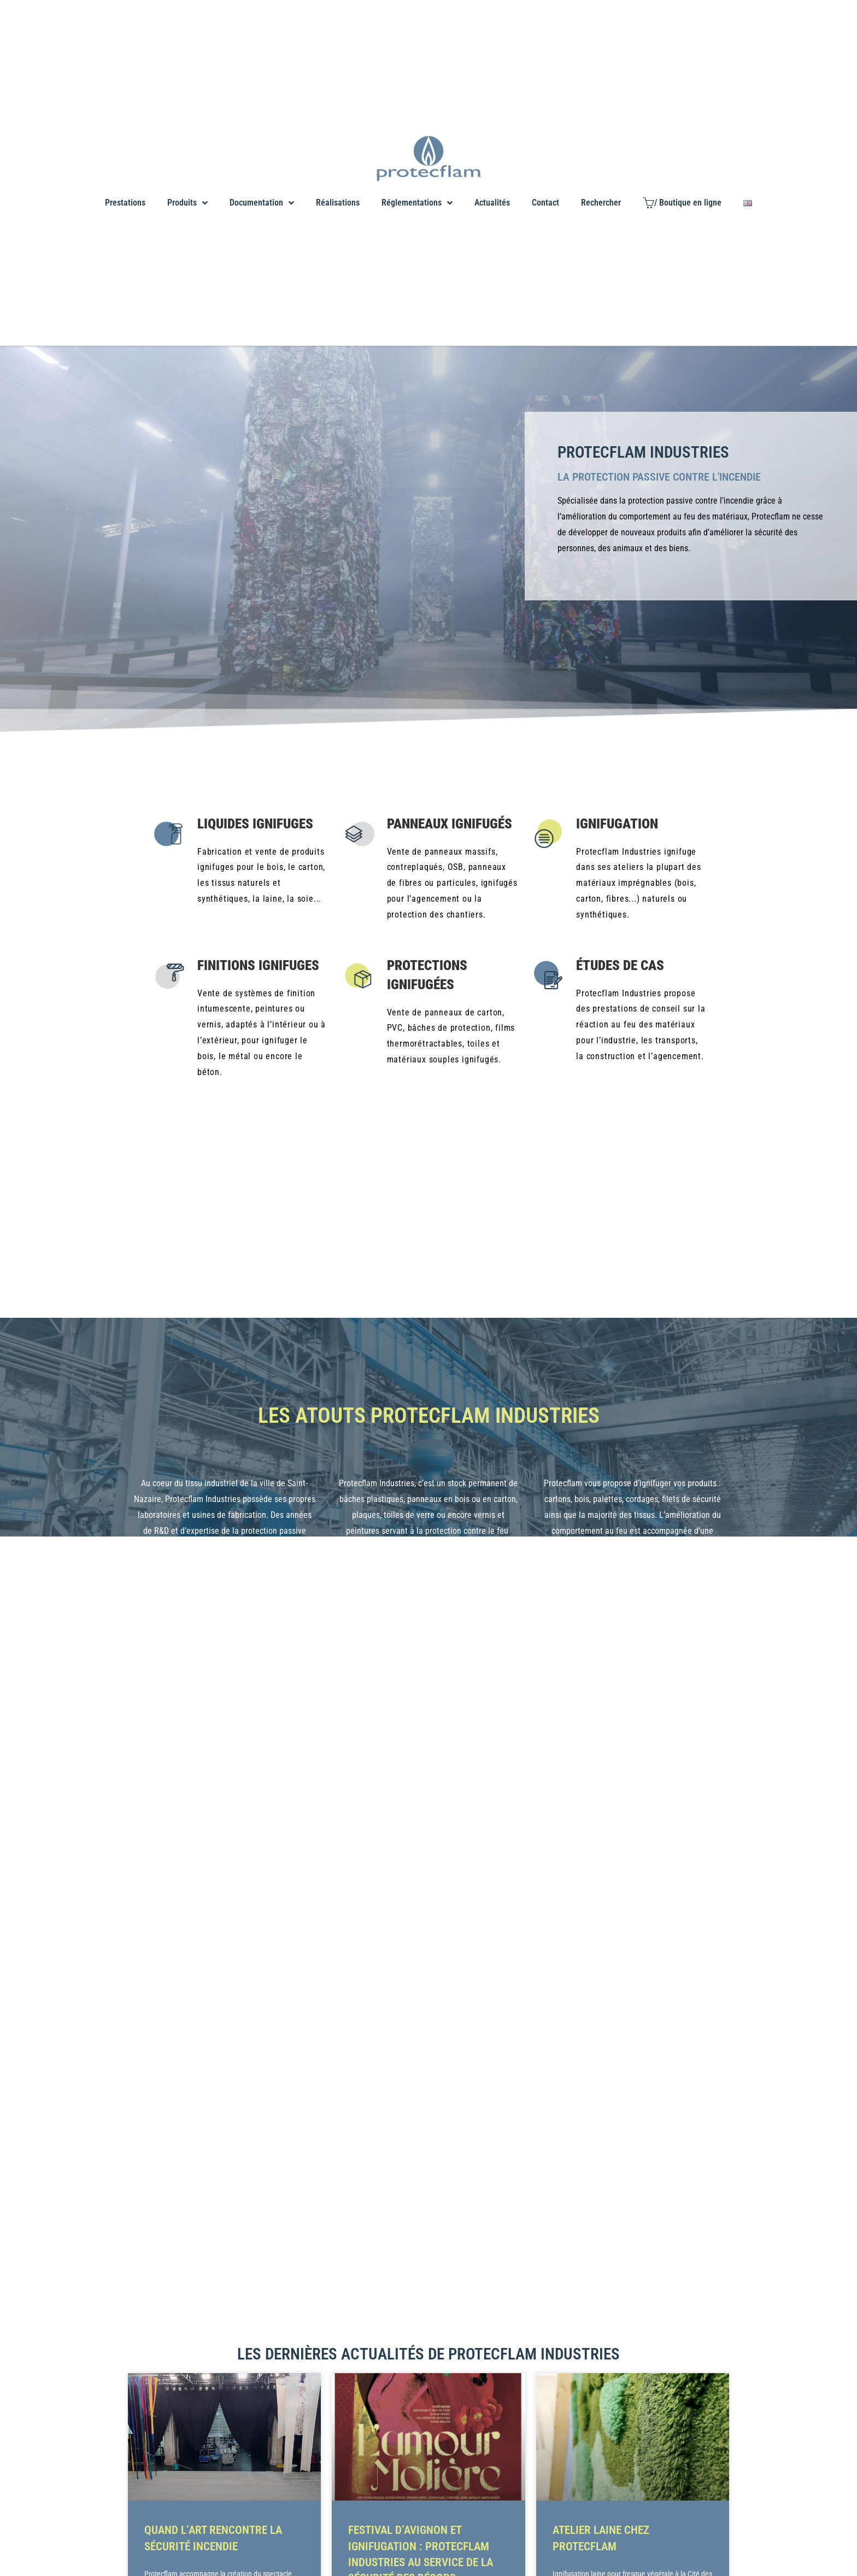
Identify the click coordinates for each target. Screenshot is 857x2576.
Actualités (492, 202)
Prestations (125, 202)
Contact (545, 202)
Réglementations (417, 203)
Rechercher (601, 202)
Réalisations (338, 202)
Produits (187, 203)
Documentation (262, 203)
